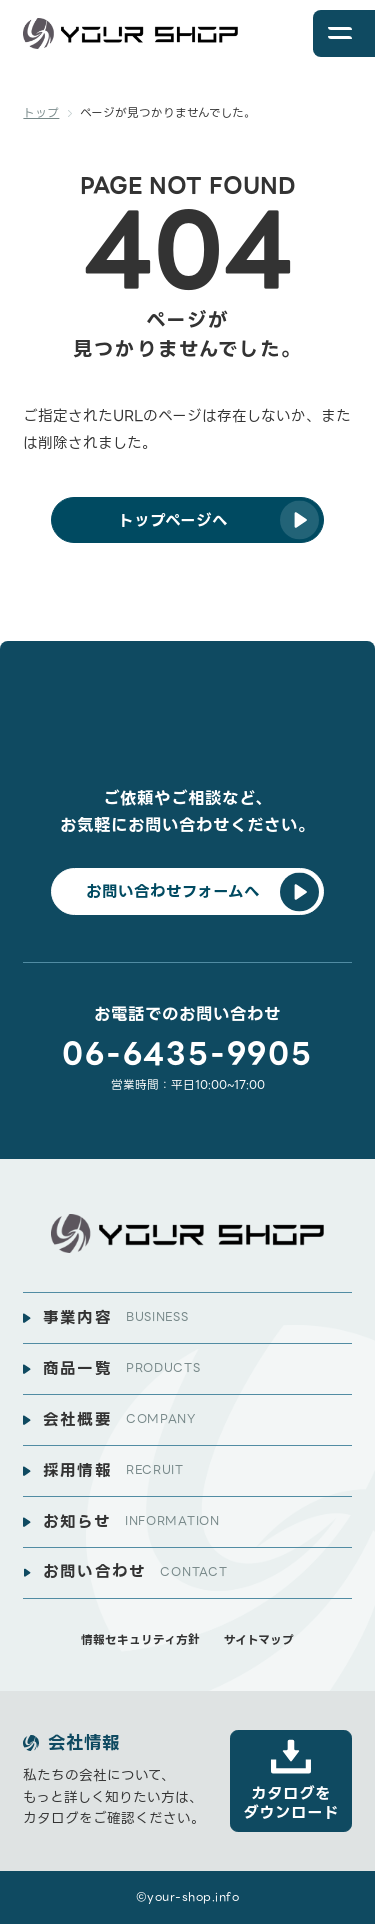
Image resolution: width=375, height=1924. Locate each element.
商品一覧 (122, 1368)
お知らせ (131, 1521)
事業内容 (116, 1317)
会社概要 (119, 1419)
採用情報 (113, 1470)
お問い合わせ (135, 1571)
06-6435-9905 (187, 1054)
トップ (41, 113)
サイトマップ (259, 1640)
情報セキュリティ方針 (140, 1640)
